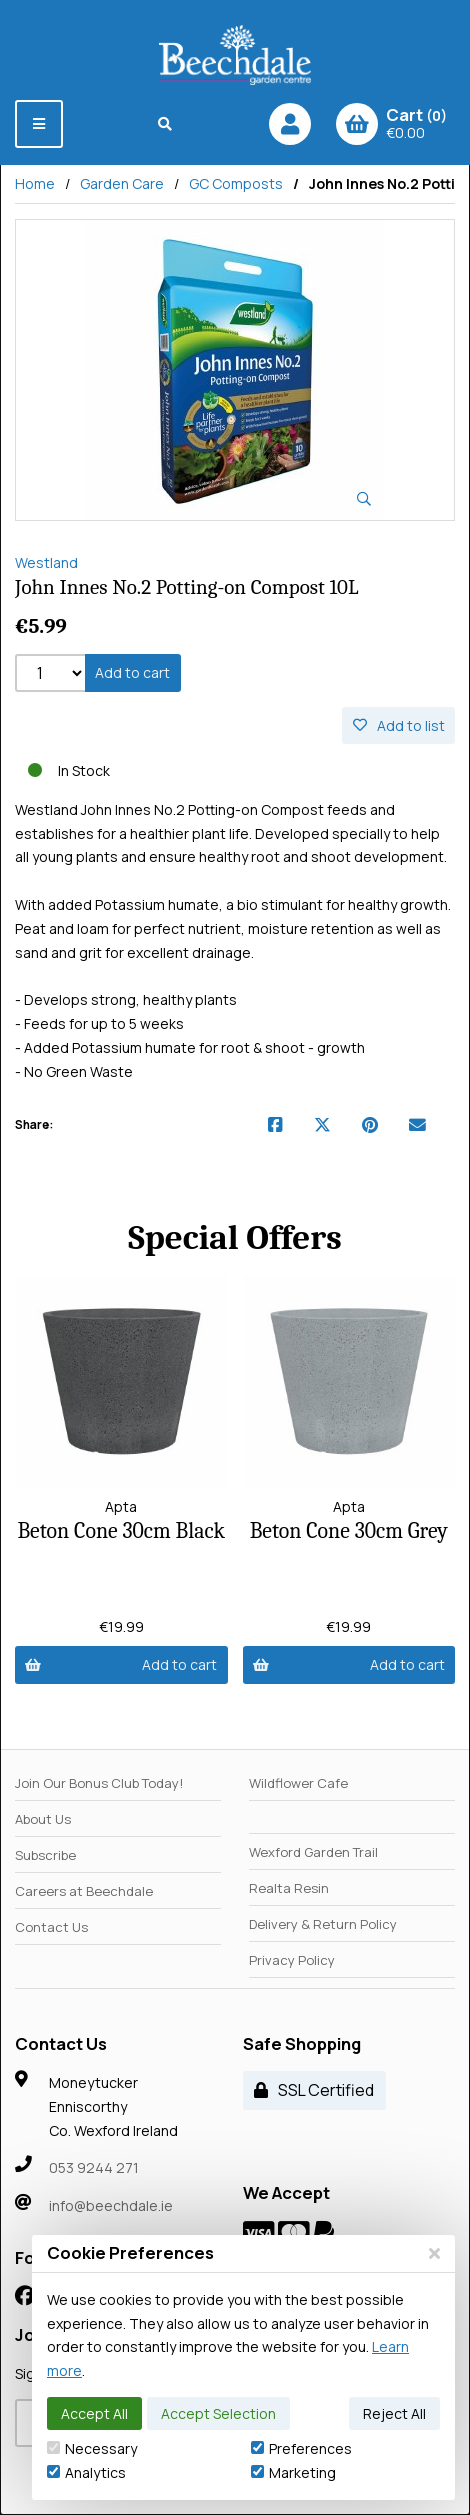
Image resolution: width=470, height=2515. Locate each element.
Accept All (94, 2413)
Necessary (92, 2448)
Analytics (86, 2472)
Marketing (293, 2472)
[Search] (165, 124)
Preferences (301, 2448)
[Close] (434, 2253)
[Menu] (39, 124)
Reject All (394, 2413)
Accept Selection (218, 2413)
